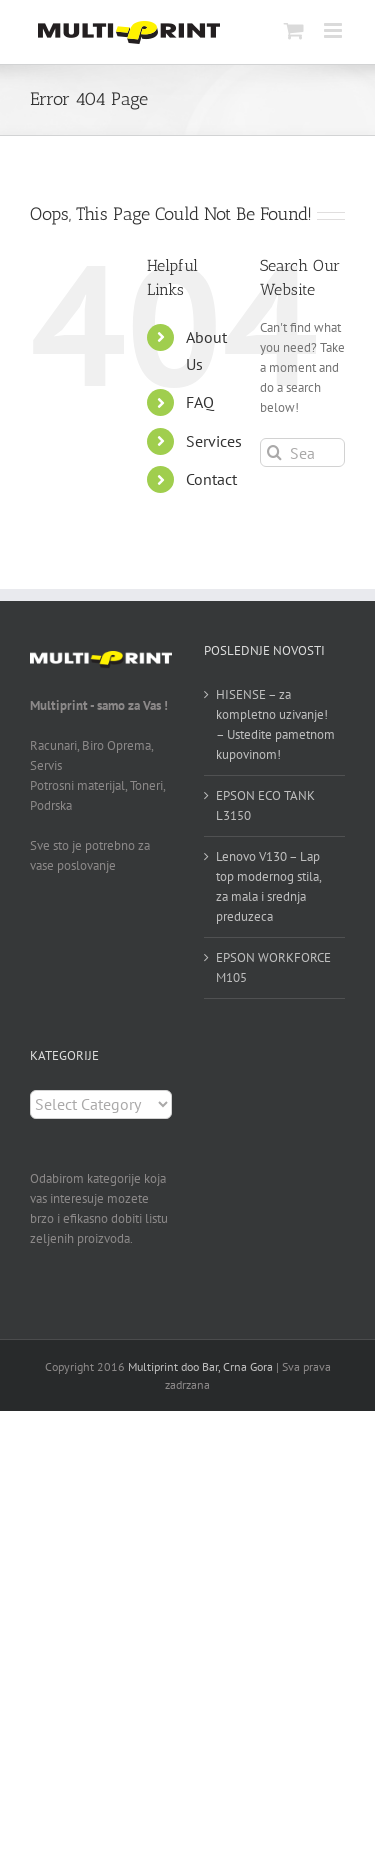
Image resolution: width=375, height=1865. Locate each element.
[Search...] (302, 452)
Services (214, 441)
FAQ (200, 402)
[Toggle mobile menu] (334, 30)
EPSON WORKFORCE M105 (273, 967)
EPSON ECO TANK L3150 (265, 805)
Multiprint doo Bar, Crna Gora (200, 1366)
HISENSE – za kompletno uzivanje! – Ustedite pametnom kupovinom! (275, 724)
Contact (211, 479)
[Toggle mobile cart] (294, 30)
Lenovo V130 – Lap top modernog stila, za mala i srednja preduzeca (268, 886)
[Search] (274, 452)
